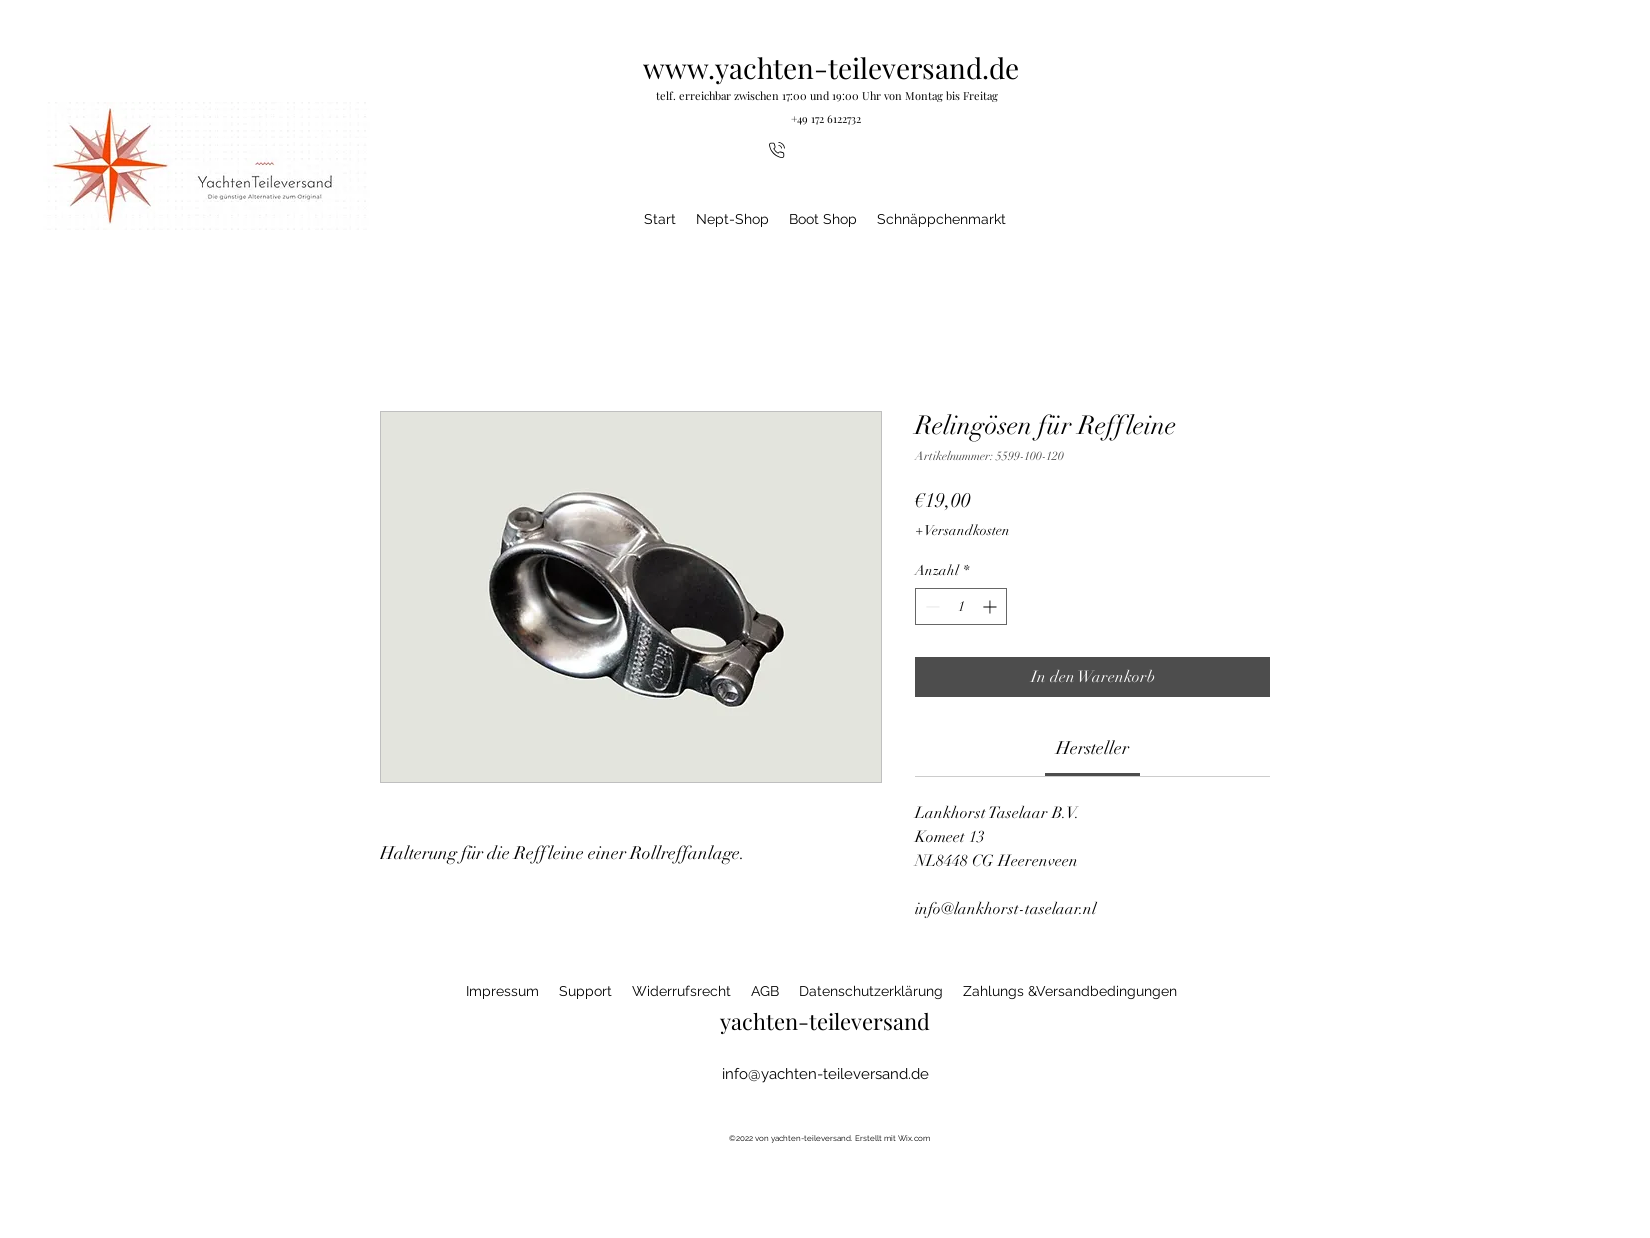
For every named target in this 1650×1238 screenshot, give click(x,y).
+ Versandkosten (962, 530)
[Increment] (991, 606)
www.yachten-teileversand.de (831, 67)
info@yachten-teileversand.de (825, 1074)
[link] (1092, 748)
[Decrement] (930, 606)
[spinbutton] (961, 606)
